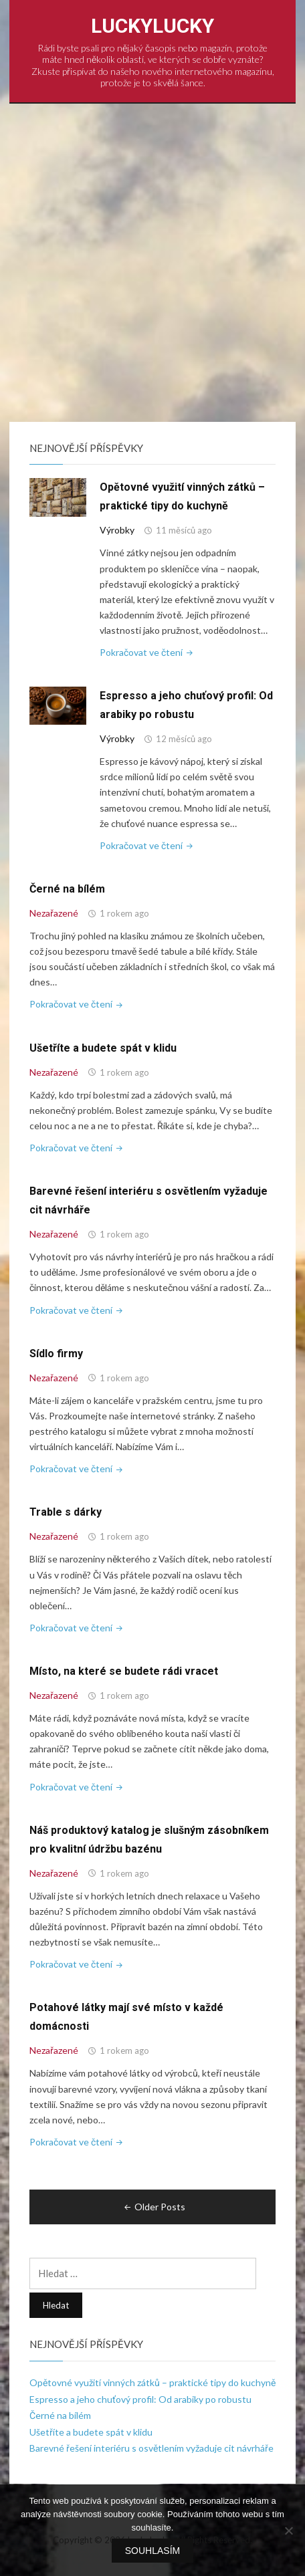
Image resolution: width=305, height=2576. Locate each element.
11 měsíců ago (184, 530)
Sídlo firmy (56, 1353)
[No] (288, 2530)
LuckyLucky (152, 25)
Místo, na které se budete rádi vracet (123, 1671)
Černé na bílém (67, 889)
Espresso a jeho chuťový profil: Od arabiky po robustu (140, 2399)
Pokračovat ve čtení (147, 652)
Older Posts (153, 2206)
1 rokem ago (124, 913)
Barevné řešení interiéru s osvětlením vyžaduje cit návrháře (151, 2448)
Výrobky (117, 530)
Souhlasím (152, 2550)
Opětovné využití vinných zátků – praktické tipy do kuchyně (152, 2382)
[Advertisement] (152, 262)
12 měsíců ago (184, 738)
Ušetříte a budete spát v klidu (103, 1048)
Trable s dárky (65, 1512)
